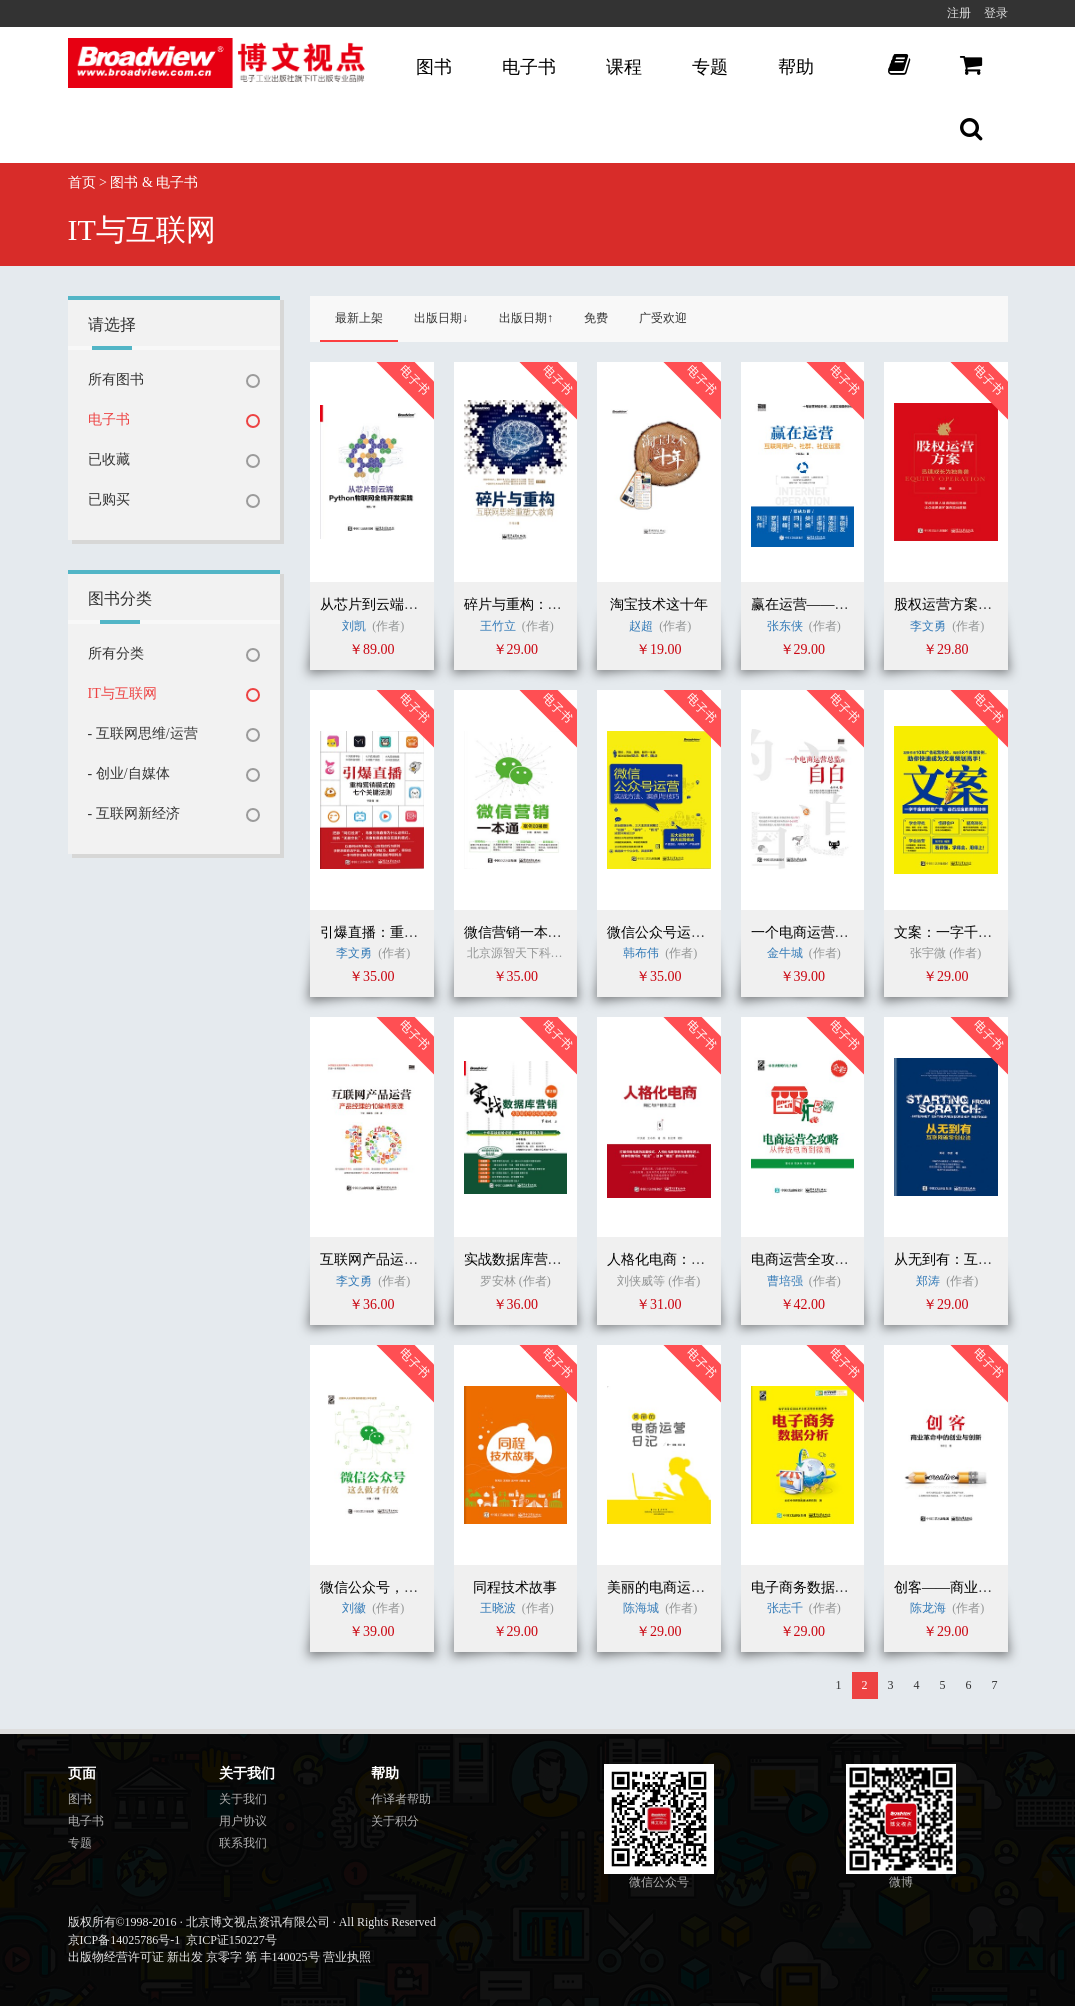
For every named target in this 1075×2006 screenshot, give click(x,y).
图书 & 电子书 (154, 182)
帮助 (796, 67)
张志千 (785, 1608)
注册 (959, 13)
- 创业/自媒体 (129, 773)
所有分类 (116, 653)
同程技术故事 (515, 1587)
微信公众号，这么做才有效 (404, 1587)
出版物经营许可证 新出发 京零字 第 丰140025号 (194, 1957)
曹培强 (785, 1281)
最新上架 (359, 318)
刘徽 (354, 1608)
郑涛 (928, 1281)
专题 (710, 67)
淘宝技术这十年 (659, 604)
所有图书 (116, 379)
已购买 (109, 499)
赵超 (642, 626)
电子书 (529, 67)
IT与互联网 (122, 693)
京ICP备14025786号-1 (124, 1940)
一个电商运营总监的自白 (828, 932)
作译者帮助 (401, 1799)
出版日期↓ (441, 318)
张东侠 (785, 626)
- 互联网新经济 (134, 813)
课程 (624, 67)
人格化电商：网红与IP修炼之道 (704, 1259)
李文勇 (928, 626)
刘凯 (354, 626)
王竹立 (498, 626)
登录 (996, 13)
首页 (82, 182)
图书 (434, 67)
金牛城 (786, 953)
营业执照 (347, 1957)
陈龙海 (928, 1608)
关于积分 (395, 1821)
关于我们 (243, 1799)
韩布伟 (641, 953)
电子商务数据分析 (807, 1587)
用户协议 (243, 1821)
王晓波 (498, 1608)
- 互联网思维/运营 (143, 733)
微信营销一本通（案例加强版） (562, 932)
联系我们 (243, 1843)
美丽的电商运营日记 (670, 1587)
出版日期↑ (526, 318)
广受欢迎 (663, 318)
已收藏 (109, 459)
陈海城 (641, 1608)
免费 (596, 318)
